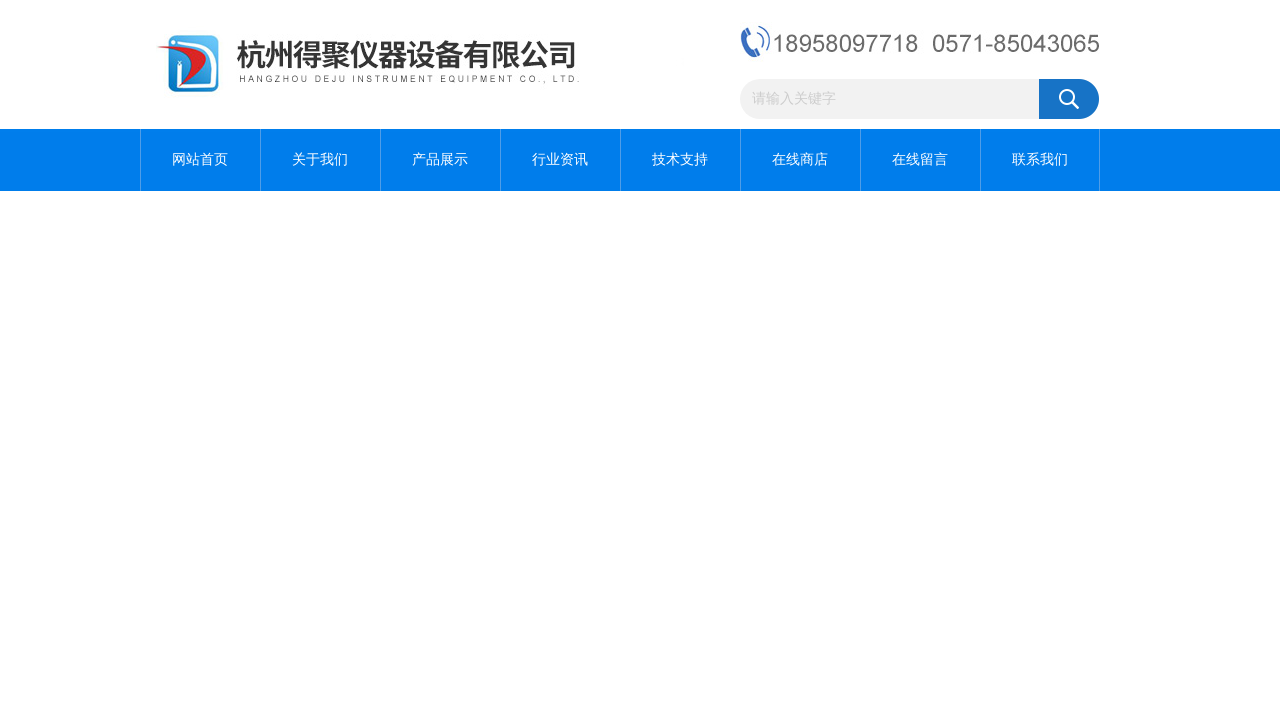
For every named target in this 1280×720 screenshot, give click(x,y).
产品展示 (440, 159)
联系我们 (1040, 159)
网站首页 (200, 159)
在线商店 (800, 159)
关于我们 (320, 159)
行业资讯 (560, 159)
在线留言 (920, 159)
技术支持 (680, 159)
